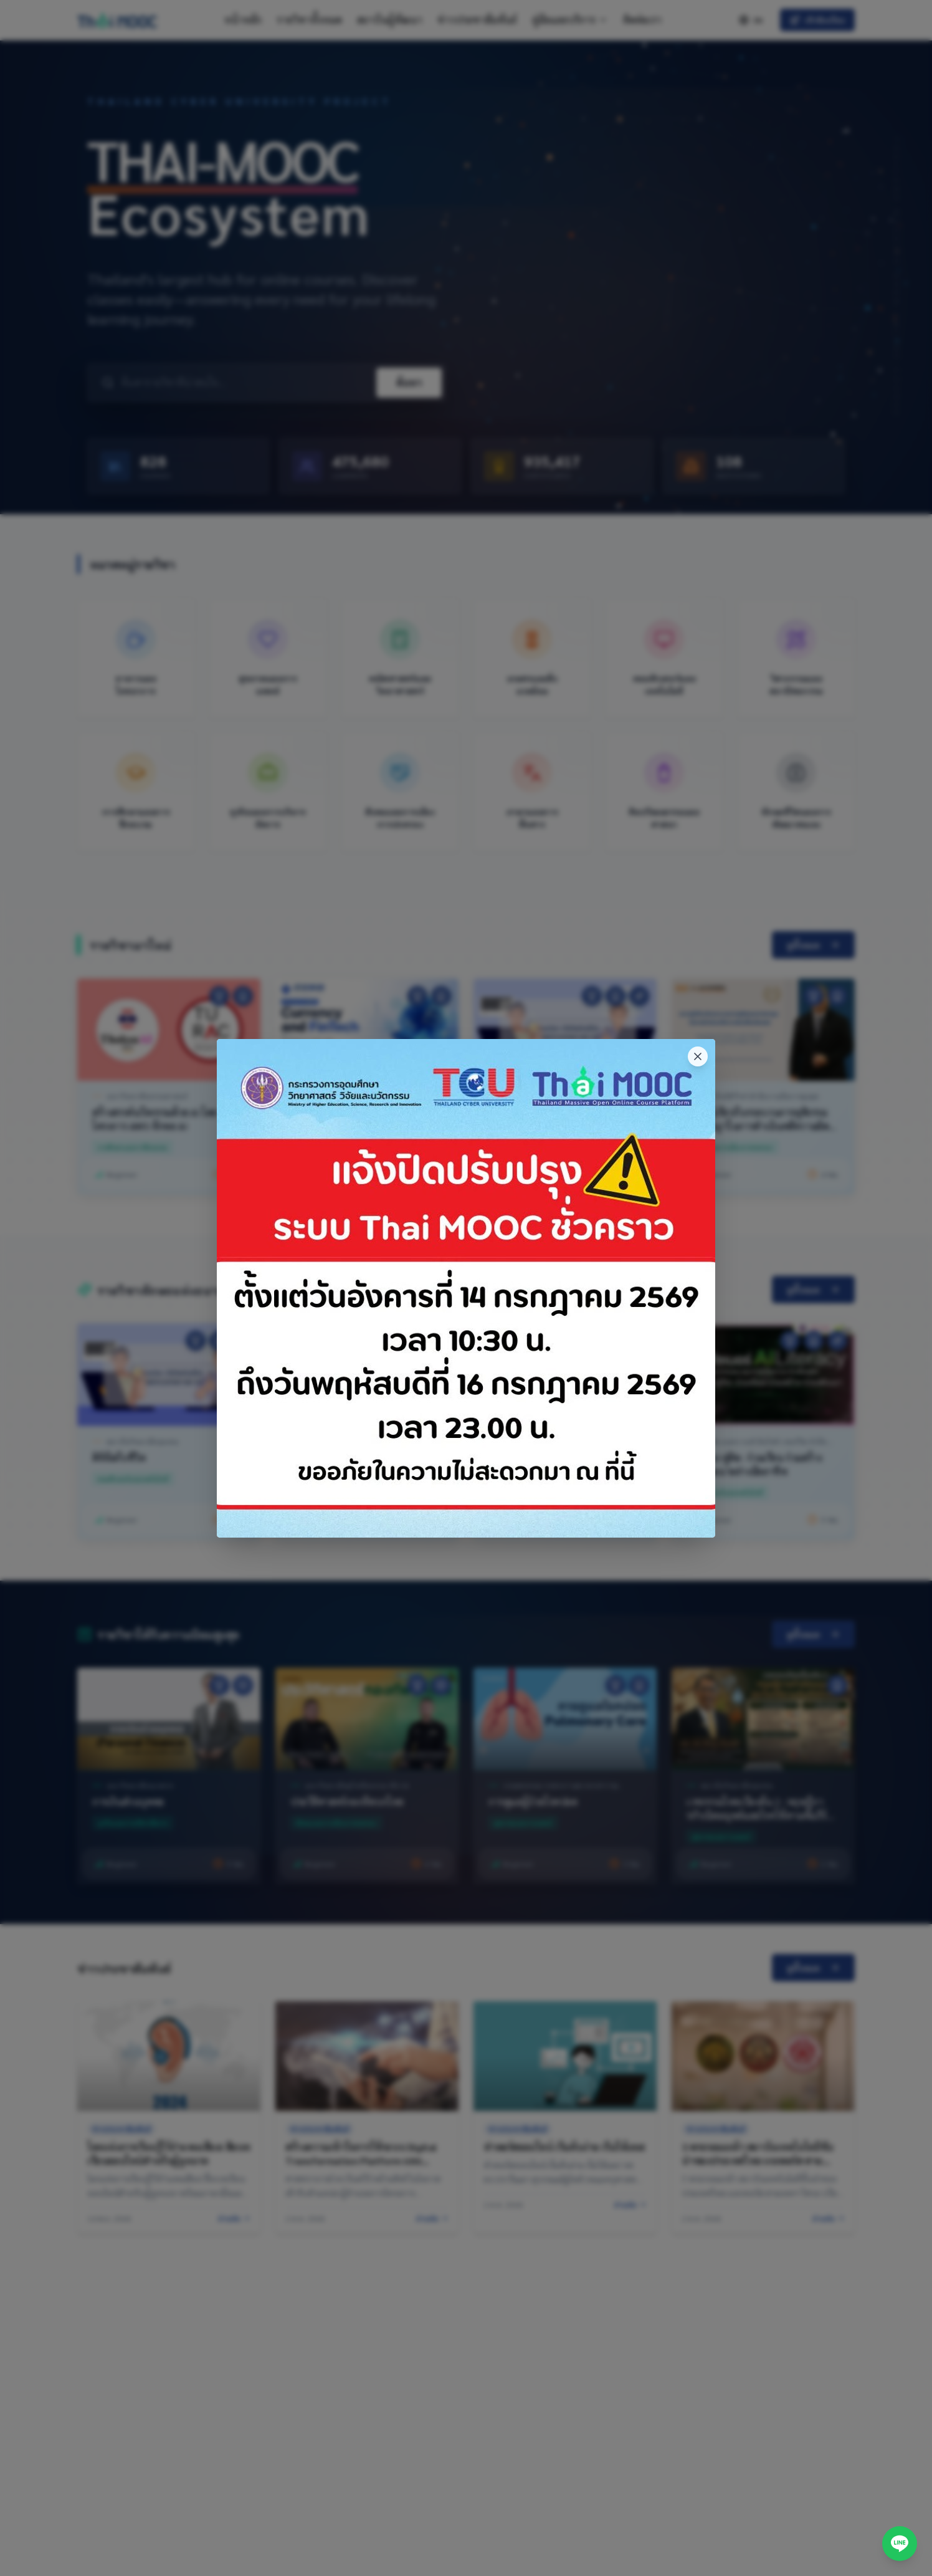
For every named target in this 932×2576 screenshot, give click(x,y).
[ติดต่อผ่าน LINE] (899, 2543)
